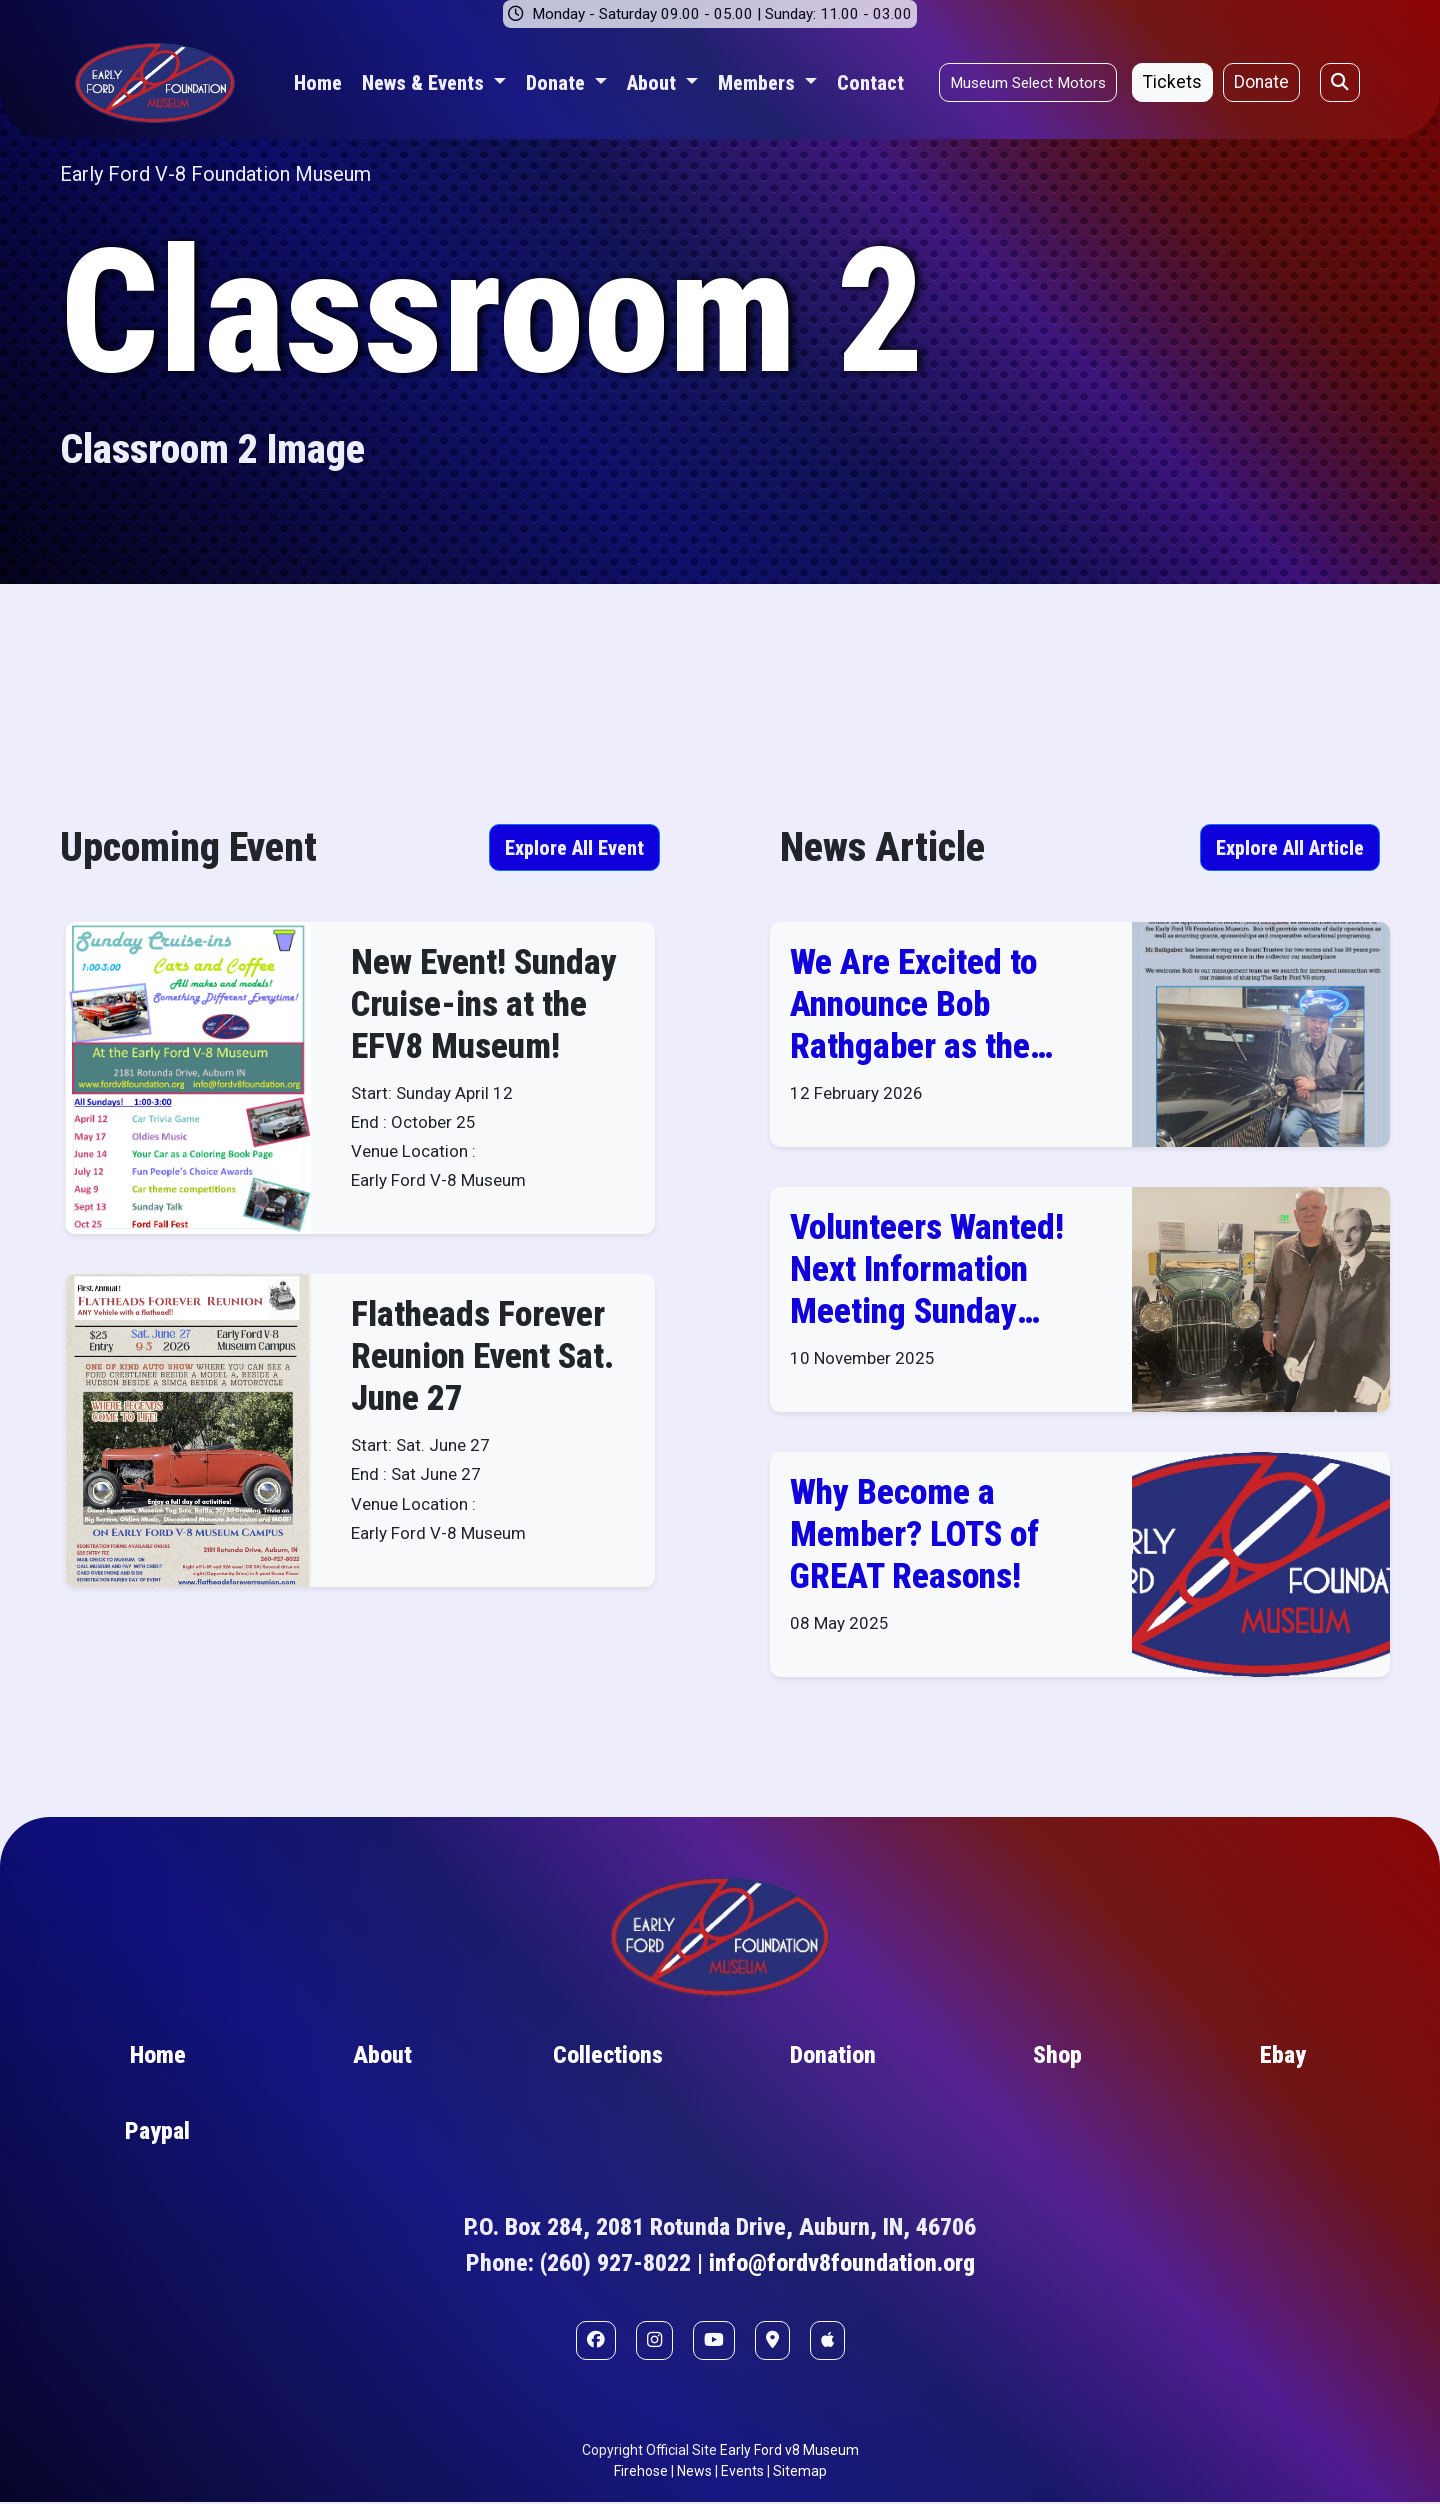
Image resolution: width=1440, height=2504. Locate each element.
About (382, 2058)
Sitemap (800, 2473)
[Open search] (1340, 82)
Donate (1261, 82)
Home (318, 83)
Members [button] (759, 83)
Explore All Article (1290, 848)
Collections (608, 2058)
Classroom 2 (492, 312)
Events (742, 2473)
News (694, 2473)
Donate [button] (558, 83)
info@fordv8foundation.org (842, 2266)
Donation (833, 2058)
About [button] (654, 83)
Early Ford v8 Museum (789, 2452)
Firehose (641, 2473)
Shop (1057, 2058)
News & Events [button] (425, 83)
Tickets (1172, 82)
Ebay (1283, 2058)
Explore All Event (574, 848)
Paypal (157, 2134)
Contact (870, 83)
